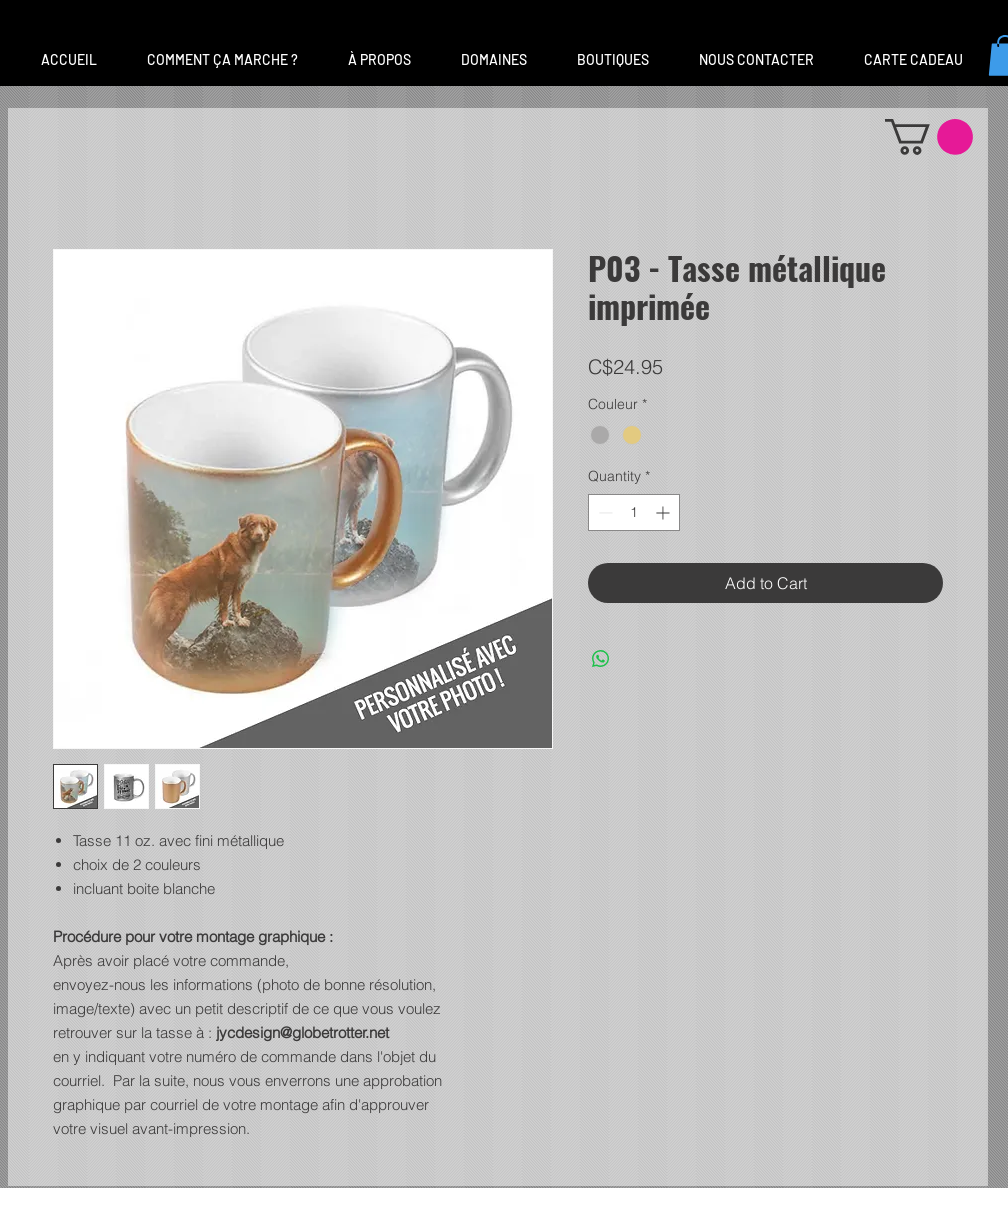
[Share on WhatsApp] (601, 659)
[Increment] (664, 512)
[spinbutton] (634, 512)
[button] (494, 60)
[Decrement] (603, 512)
